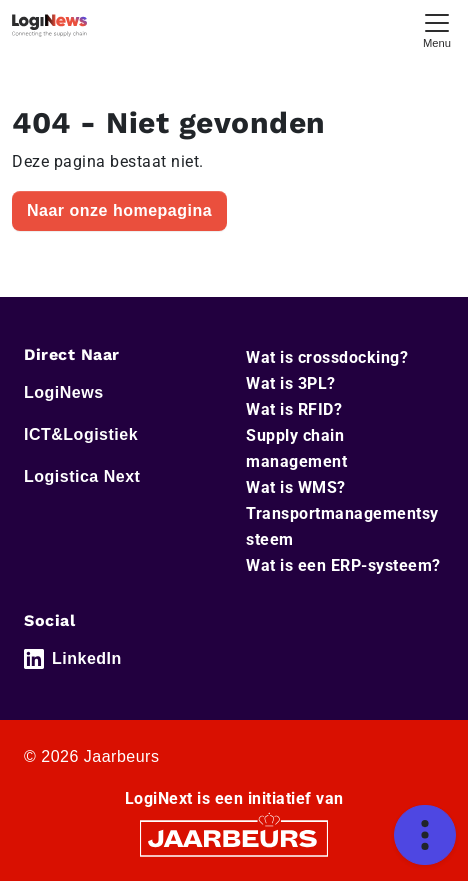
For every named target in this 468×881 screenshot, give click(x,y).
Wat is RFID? (294, 409)
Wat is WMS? (296, 487)
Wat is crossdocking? (327, 357)
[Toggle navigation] (437, 28)
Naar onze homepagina (119, 210)
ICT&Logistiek (81, 434)
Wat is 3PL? (291, 383)
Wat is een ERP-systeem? (343, 565)
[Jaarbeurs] (234, 837)
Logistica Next (82, 476)
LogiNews (64, 392)
